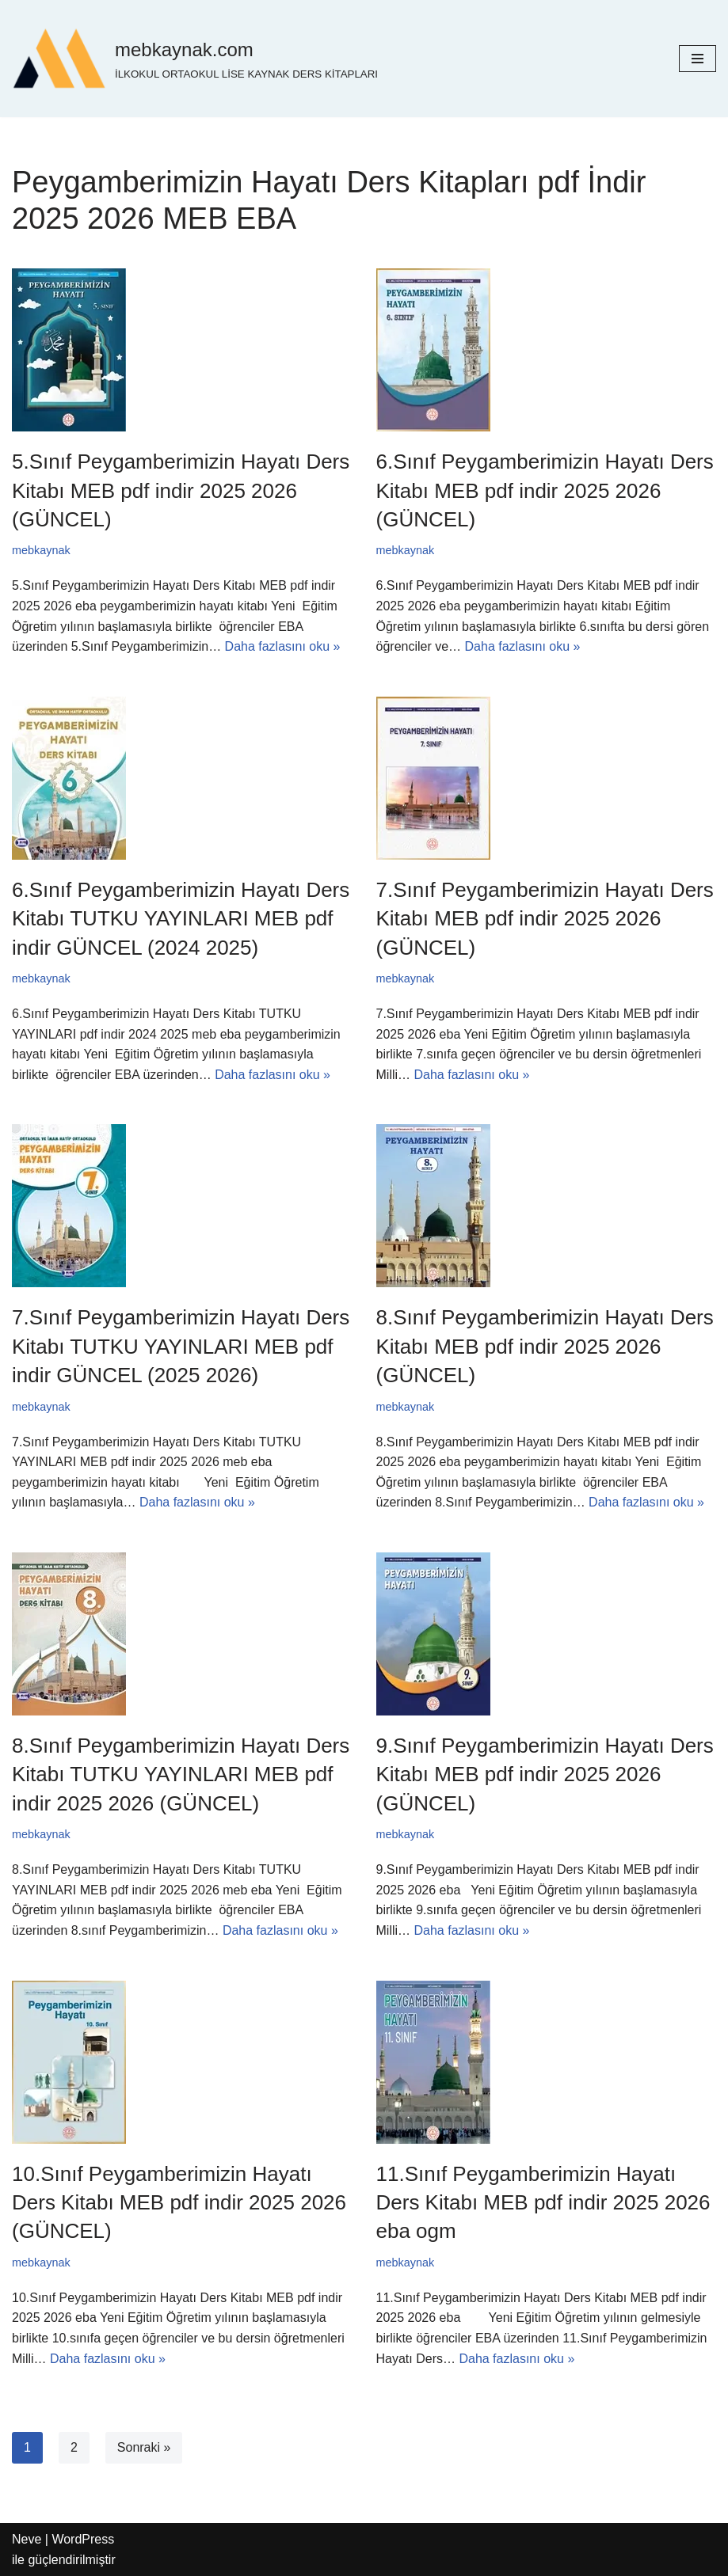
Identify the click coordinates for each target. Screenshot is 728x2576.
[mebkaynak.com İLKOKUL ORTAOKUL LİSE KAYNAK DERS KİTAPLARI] (195, 58)
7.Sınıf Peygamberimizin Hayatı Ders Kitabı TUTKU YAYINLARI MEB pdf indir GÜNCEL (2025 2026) (180, 1346)
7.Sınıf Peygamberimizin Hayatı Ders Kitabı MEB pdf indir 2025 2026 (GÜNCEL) (545, 918)
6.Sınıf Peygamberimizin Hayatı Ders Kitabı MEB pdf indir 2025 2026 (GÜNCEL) (545, 490)
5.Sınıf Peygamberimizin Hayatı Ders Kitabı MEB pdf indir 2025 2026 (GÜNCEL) (180, 490)
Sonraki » (144, 2447)
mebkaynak (41, 550)
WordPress (82, 2539)
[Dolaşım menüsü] (697, 58)
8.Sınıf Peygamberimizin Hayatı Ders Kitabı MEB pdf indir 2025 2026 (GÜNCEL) (545, 1346)
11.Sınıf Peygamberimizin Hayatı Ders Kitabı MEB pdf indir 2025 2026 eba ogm (543, 2203)
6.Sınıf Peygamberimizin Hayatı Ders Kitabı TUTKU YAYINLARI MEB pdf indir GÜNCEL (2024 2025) (180, 918)
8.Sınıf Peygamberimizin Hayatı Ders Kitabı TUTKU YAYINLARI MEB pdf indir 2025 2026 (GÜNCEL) (180, 1774)
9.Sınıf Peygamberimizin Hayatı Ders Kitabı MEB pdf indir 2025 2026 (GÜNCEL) (545, 1774)
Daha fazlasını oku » (283, 646)
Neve (26, 2539)
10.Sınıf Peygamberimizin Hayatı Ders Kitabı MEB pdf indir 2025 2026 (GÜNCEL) (179, 2203)
